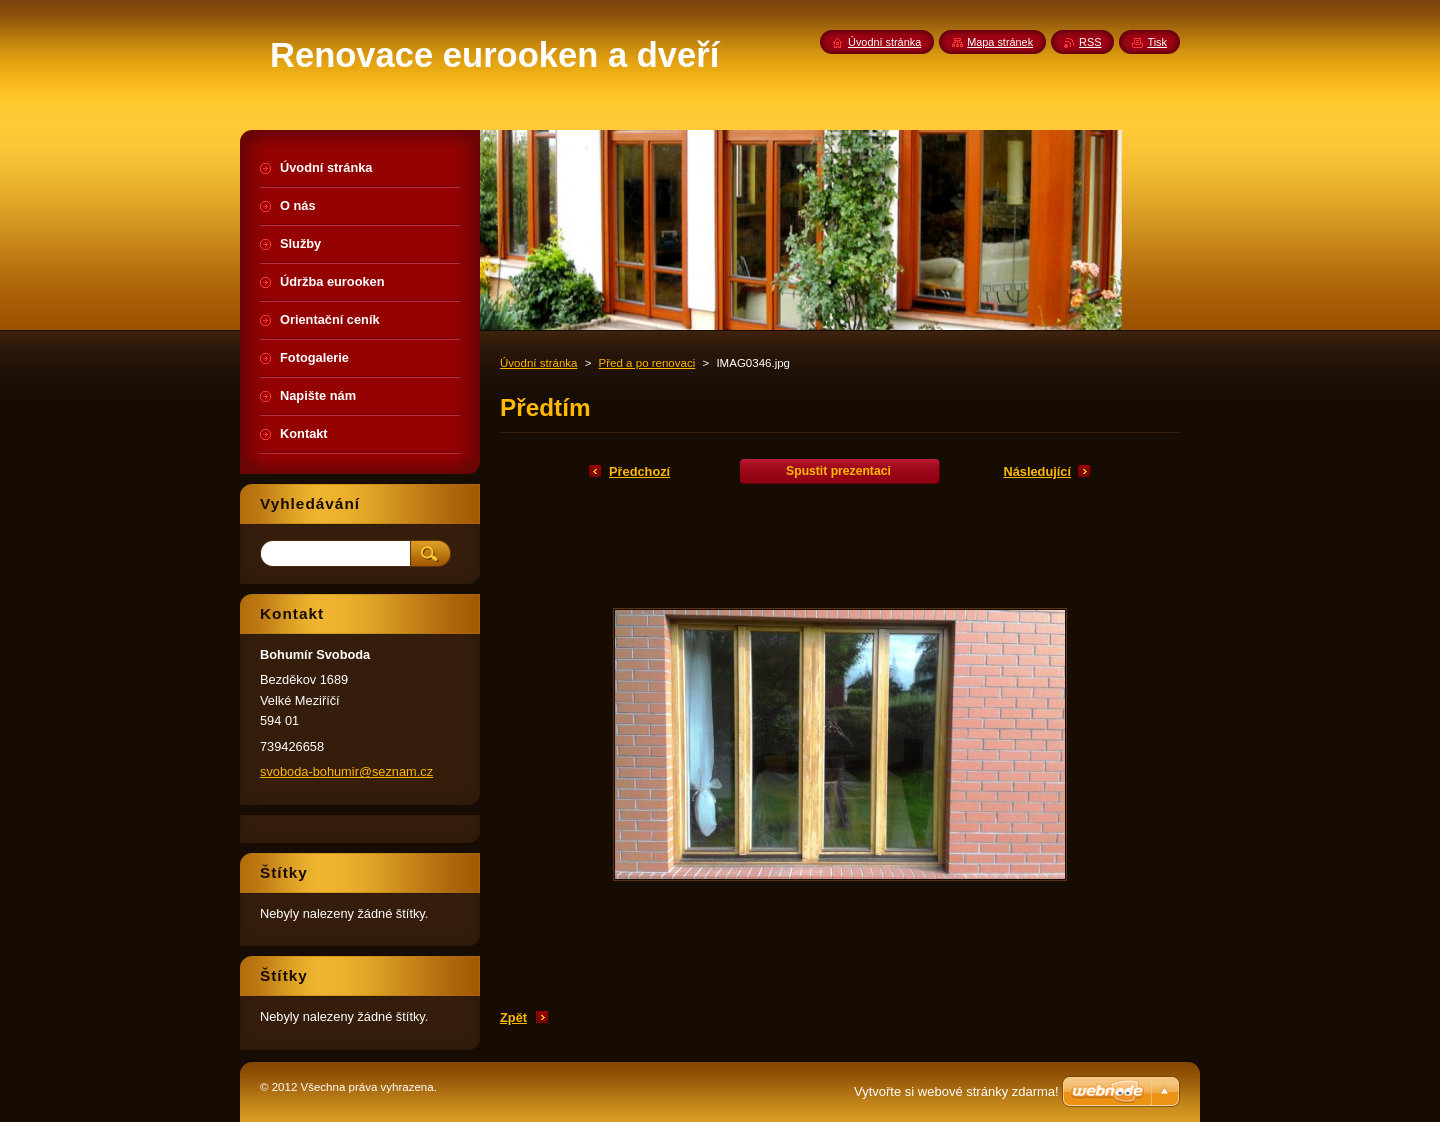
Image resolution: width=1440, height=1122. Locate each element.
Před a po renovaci (647, 363)
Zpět (513, 1017)
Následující (1037, 471)
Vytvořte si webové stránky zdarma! (956, 1091)
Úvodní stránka (538, 363)
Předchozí (639, 471)
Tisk (1157, 42)
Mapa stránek (1000, 42)
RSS (1090, 42)
